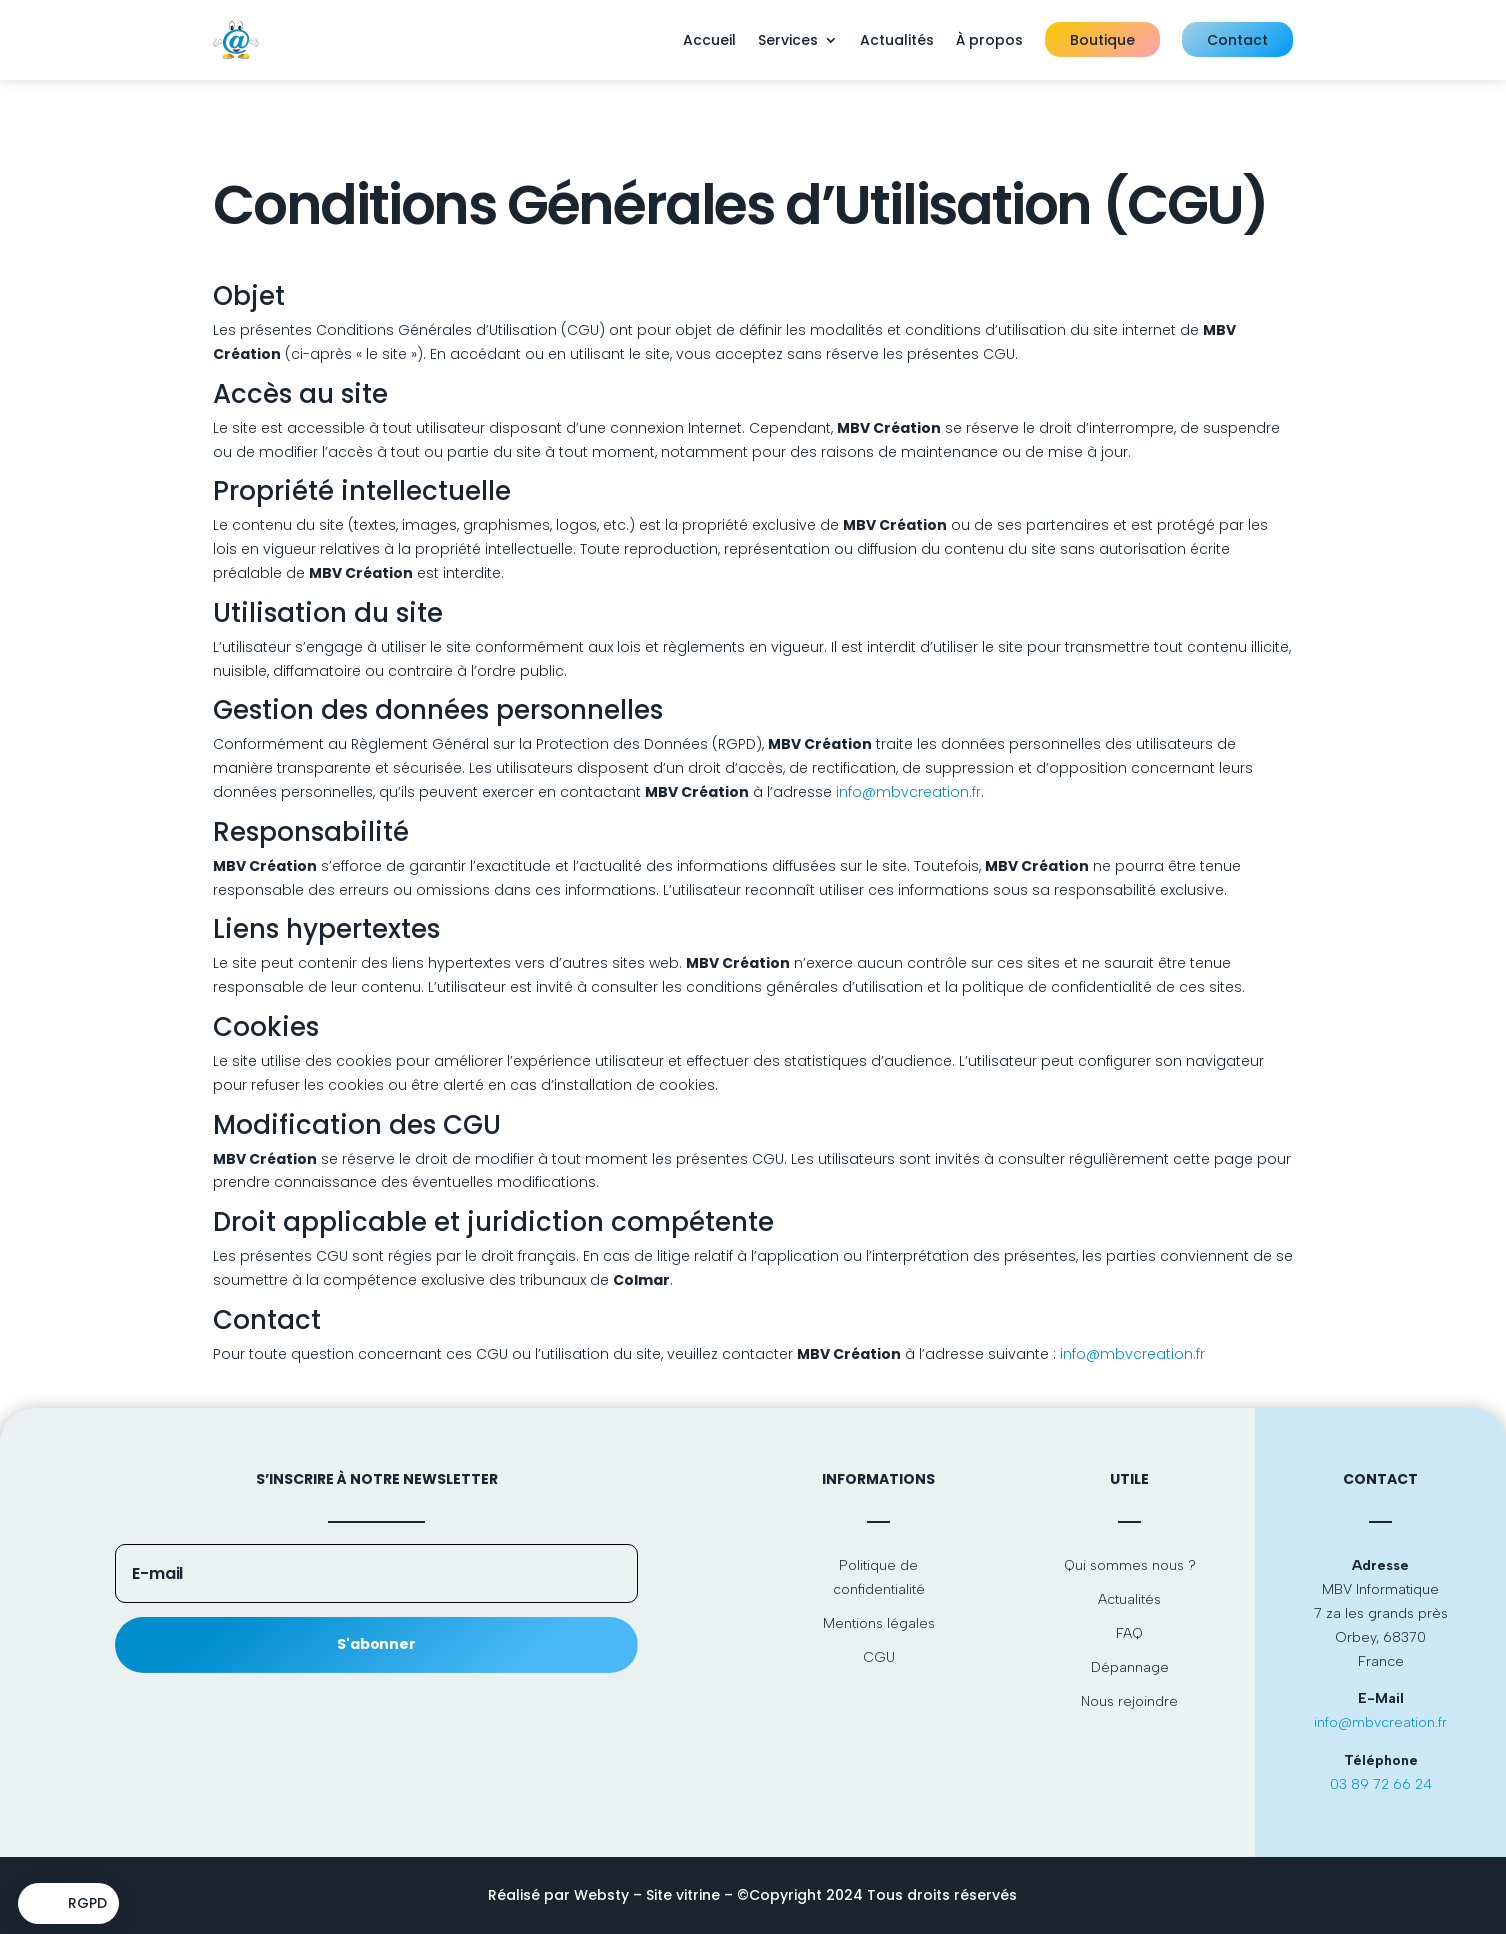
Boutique (1102, 40)
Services (788, 40)
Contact (1237, 40)
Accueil (709, 40)
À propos (989, 40)
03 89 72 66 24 (1381, 1784)
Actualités (897, 40)
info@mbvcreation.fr (908, 792)
